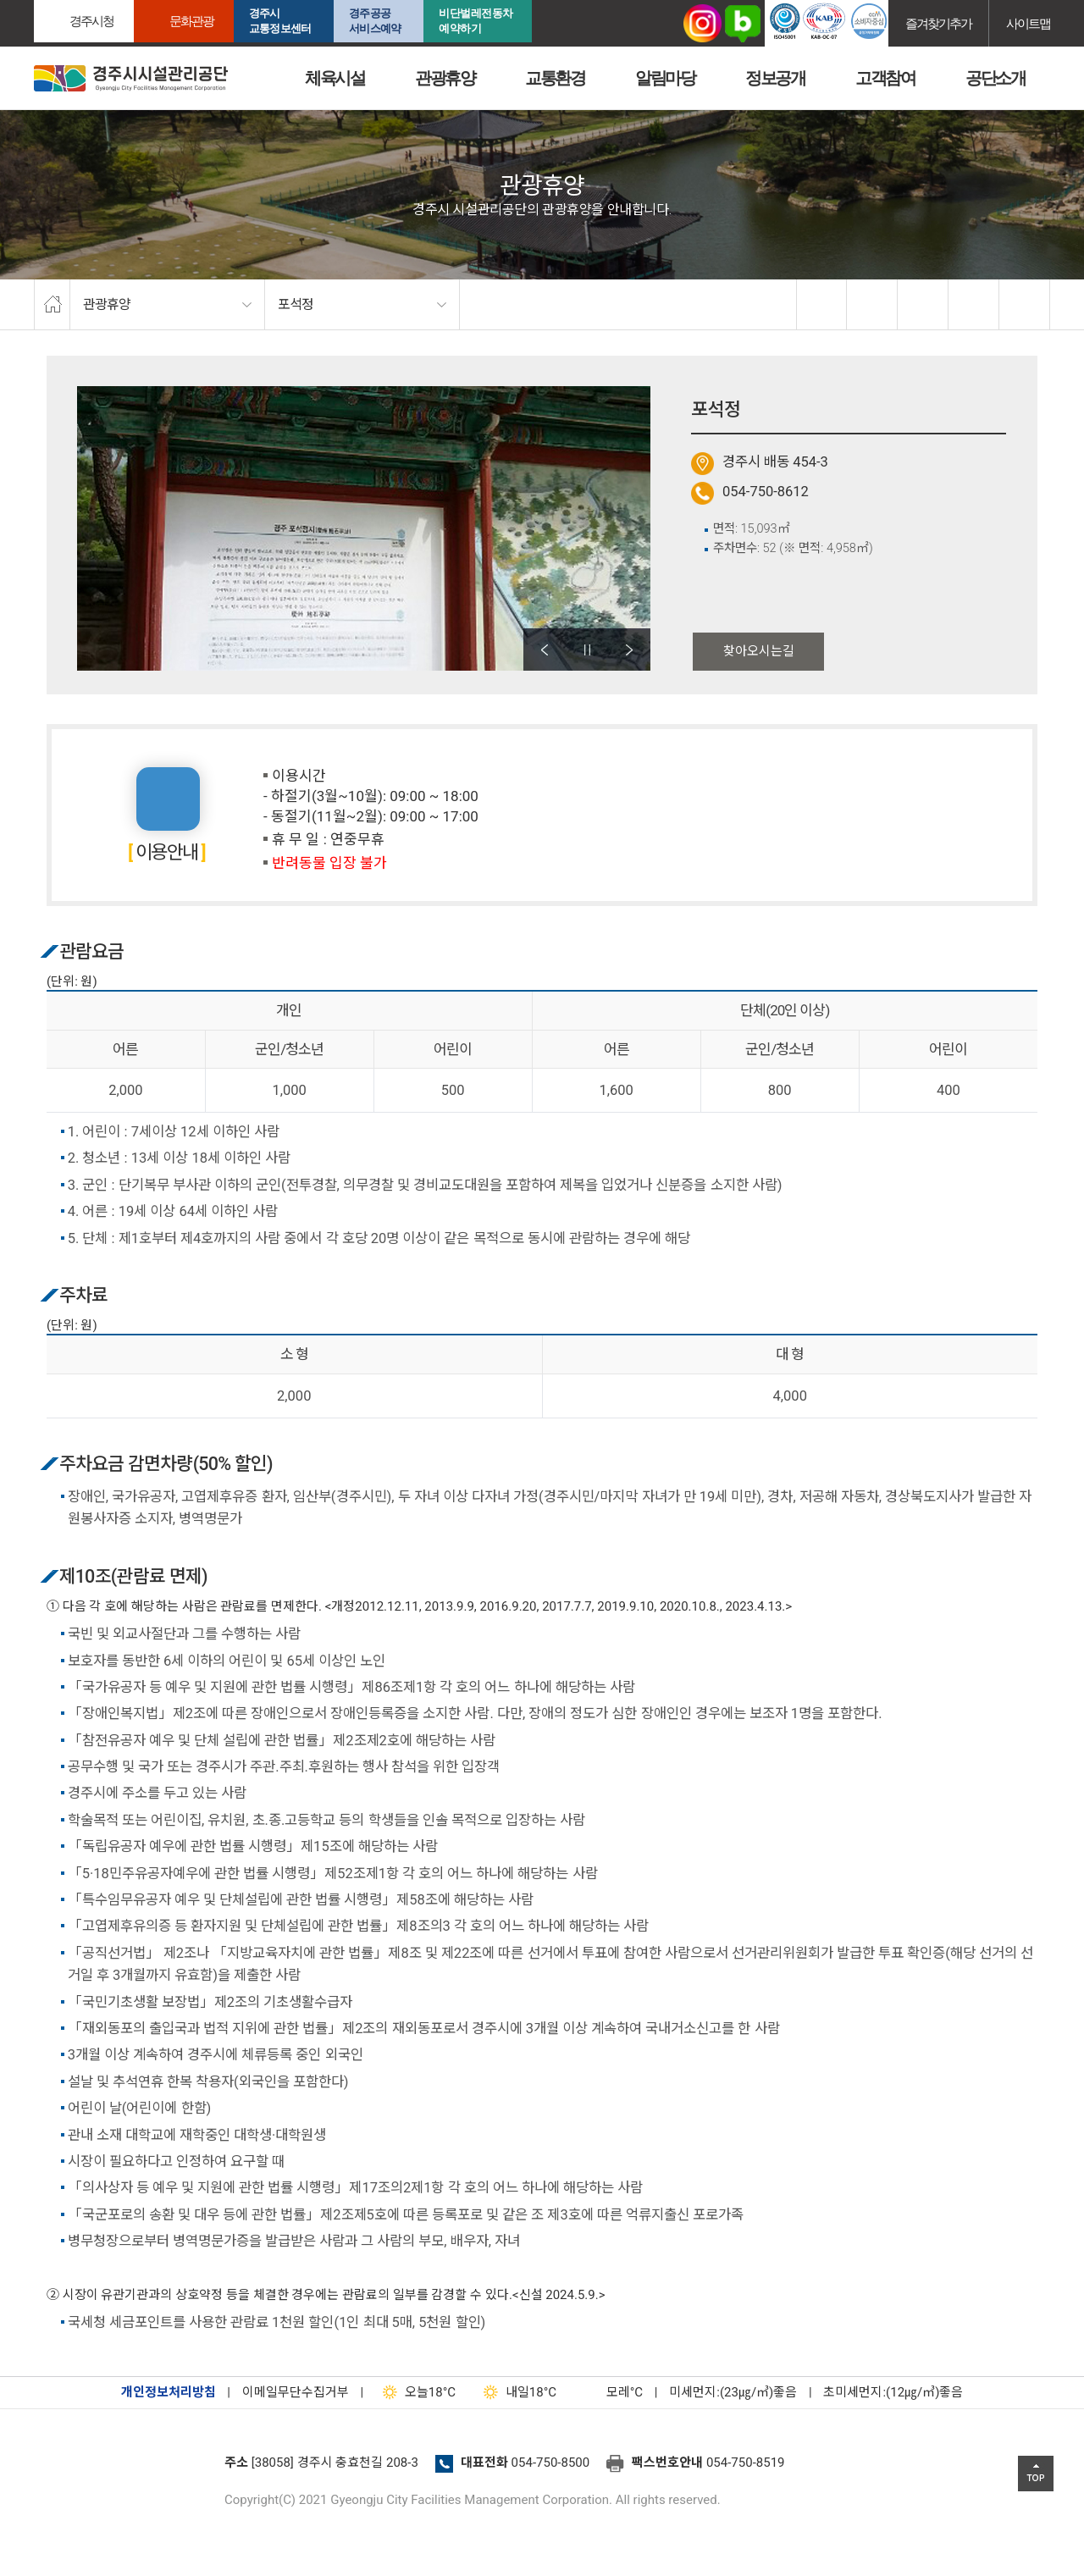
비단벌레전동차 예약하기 (476, 21)
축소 (973, 304)
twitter (872, 304)
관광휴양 (444, 78)
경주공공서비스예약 (375, 21)
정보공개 (775, 78)
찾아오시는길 (758, 651)
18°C (415, 2392)
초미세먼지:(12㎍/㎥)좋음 (893, 2392)
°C (610, 2392)
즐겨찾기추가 (938, 23)
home (52, 304)
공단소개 (995, 78)
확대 (923, 304)
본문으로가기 (38, 0)
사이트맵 (1028, 23)
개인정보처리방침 (168, 2392)
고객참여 (885, 78)
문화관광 (191, 21)
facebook (822, 304)
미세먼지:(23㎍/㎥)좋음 (733, 2392)
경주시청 (91, 21)
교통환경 (554, 78)
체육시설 (334, 78)
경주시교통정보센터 (280, 21)
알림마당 (664, 78)
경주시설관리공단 (123, 2468)
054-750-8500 (551, 2462)
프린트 (1024, 304)
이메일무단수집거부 (295, 2392)
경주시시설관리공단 (131, 78)
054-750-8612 (765, 492)
